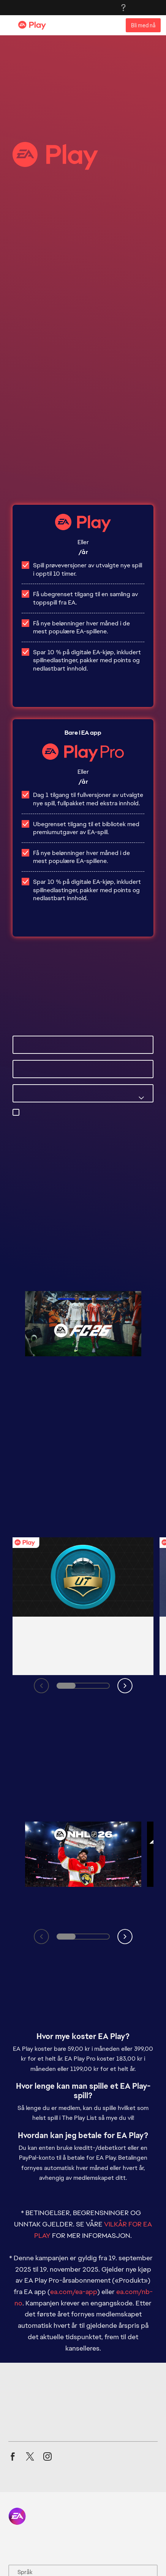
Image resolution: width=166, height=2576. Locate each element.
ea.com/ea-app (73, 2141)
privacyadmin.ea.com (50, 1130)
